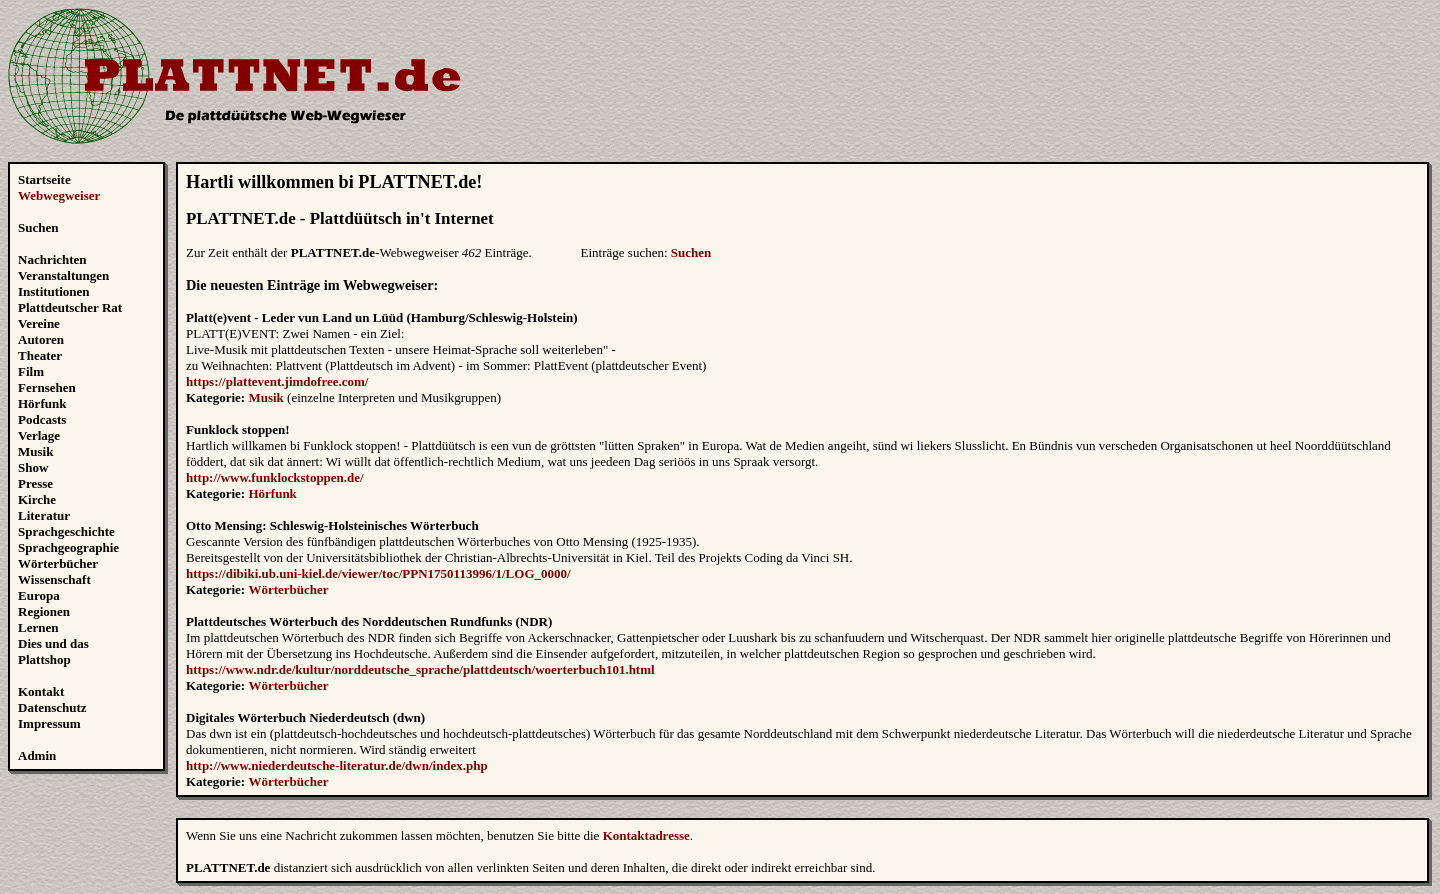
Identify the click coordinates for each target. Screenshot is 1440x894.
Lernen (38, 627)
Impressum (49, 723)
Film (31, 371)
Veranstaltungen (63, 275)
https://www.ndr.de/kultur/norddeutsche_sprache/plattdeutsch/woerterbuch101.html (420, 669)
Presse (35, 483)
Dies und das (53, 643)
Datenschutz (52, 707)
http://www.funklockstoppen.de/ (275, 477)
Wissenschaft (54, 579)
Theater (40, 355)
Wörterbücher (58, 563)
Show (33, 467)
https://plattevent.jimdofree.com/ (277, 381)
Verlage (39, 435)
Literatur (44, 515)
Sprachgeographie (68, 547)
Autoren (41, 339)
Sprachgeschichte (66, 531)
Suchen (38, 227)
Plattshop (44, 659)
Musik (35, 451)
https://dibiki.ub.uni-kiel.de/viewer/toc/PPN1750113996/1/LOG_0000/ (378, 573)
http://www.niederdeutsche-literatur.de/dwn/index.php (337, 765)
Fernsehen (47, 387)
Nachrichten (52, 259)
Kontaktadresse (646, 835)
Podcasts (42, 419)
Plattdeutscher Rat (70, 307)
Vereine (39, 323)
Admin (37, 755)
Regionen (44, 611)
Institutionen (54, 291)
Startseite (44, 179)
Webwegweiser (59, 195)
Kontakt (41, 691)
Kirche (37, 499)
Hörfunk (42, 403)
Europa (39, 595)
